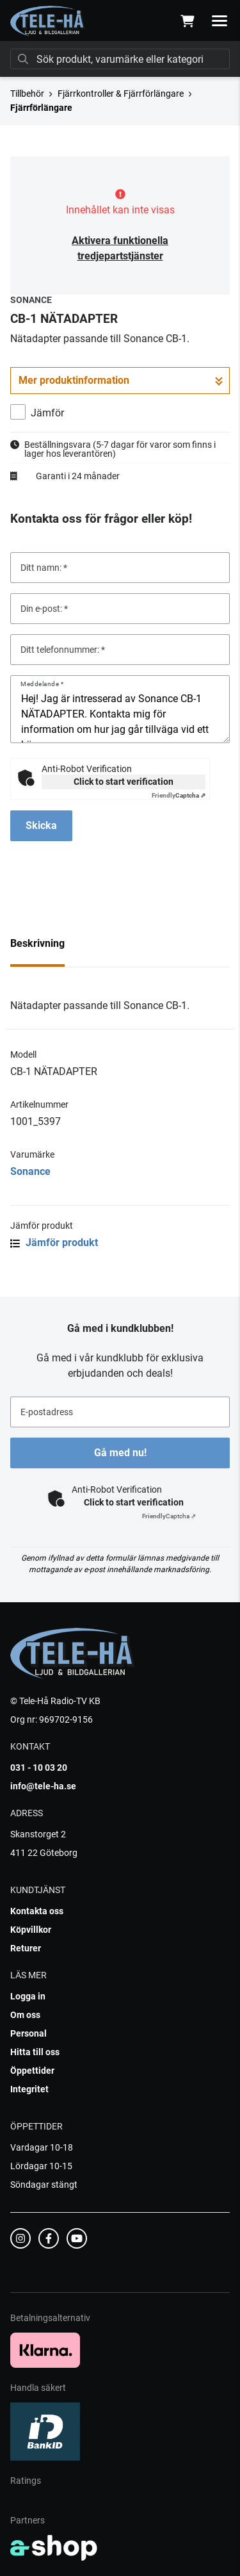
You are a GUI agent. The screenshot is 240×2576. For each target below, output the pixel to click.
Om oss (25, 2015)
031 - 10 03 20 (38, 1767)
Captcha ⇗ (178, 795)
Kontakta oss (36, 1911)
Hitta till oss (35, 2052)
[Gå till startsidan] (47, 21)
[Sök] (120, 59)
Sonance (30, 1171)
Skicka (41, 825)
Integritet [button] (29, 2089)
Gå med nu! (120, 1453)
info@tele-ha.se (43, 1786)
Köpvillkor (30, 1929)
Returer (25, 1948)
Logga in (27, 1996)
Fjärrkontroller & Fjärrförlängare (121, 93)
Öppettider (32, 2070)
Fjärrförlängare (41, 108)
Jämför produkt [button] (54, 1242)
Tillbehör (27, 93)
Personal (28, 2033)
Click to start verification (123, 781)
